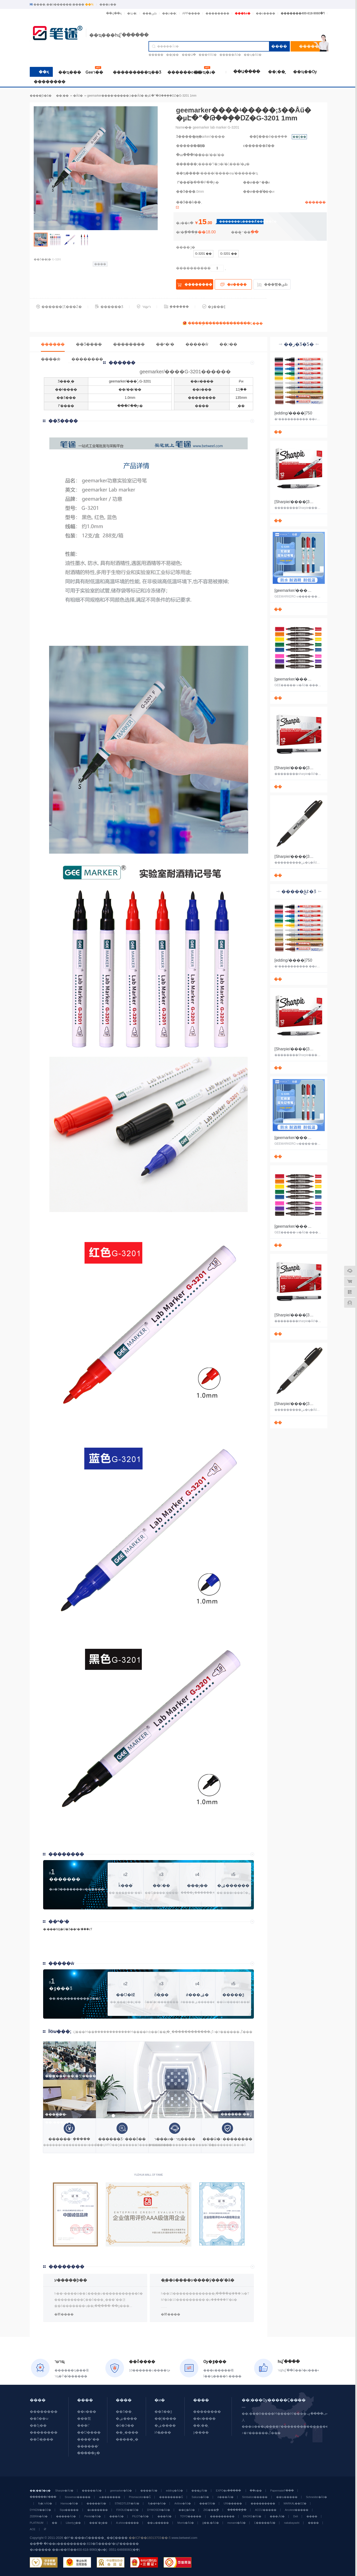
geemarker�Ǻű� (121, 2490)
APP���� (191, 13)
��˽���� (127, 2432)
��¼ (89, 4)
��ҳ (44, 72)
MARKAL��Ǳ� (295, 2503)
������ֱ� (236, 2509)
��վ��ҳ (114, 13)
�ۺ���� (126, 2418)
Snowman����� (77, 2496)
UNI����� (233, 2503)
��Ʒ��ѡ (39, 2418)
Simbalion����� (255, 2496)
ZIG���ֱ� (211, 2509)
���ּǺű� (164, 2516)
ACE (32, 2529)
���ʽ (83, 2425)
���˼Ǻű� (277, 2516)
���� (279, 46)
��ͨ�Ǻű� (116, 2516)
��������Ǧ (171, 2496)
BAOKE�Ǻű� (252, 2516)
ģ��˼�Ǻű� (210, 2522)
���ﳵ (150, 13)
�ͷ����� (40, 2549)
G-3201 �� (203, 253)
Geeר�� (94, 72)
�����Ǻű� (230, 54)
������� (126, 72)
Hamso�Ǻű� (69, 2503)
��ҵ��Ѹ (305, 72)
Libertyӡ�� (73, 2522)
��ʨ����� (287, 2496)
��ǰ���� (165, 2418)
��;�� (62, 95)
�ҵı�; (132, 13)
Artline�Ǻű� (182, 2503)
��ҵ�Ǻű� (253, 54)
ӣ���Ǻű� (225, 2496)
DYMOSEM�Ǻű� (158, 2509)
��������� (263, 2503)
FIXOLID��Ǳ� (127, 2509)
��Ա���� (246, 72)
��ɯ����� (158, 2522)
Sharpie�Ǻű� (64, 2490)
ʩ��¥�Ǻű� (157, 2503)
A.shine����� (127, 2522)
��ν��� (86, 2411)
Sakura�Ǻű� (200, 2496)
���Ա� (189, 54)
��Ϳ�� (172, 54)
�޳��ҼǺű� (208, 54)
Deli (295, 2516)
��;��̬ (276, 72)
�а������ (97, 2509)
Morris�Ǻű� (186, 2522)
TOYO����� (191, 2516)
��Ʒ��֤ (124, 2411)
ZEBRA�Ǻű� (39, 2516)
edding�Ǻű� (174, 2490)
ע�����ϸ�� (70, 2280)
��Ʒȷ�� (38, 2425)
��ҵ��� (69, 72)
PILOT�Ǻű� (140, 2516)
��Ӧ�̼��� (41, 2439)
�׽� (54, 2522)
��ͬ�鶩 (84, 2418)
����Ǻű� (148, 2490)
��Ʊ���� (89, 2432)
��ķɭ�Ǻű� (186, 2509)
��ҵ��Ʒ (150, 72)
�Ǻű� (78, 95)
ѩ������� (109, 2496)
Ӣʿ (45, 2529)
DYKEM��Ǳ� (40, 2509)
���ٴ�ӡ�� (98, 2522)
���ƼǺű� (207, 2503)
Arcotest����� (296, 2509)
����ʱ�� (88, 2439)
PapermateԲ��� (282, 2490)
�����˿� (127, 2439)
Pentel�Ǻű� (92, 2516)
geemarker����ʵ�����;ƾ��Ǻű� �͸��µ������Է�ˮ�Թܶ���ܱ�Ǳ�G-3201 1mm (142, 95)
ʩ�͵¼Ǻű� (45, 2503)
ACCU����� (265, 2509)
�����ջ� (88, 2453)
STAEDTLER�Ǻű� (127, 2503)
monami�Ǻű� (236, 2522)
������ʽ (87, 2446)
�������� (217, 13)
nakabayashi (291, 2522)
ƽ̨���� (201, 2432)
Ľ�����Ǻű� (265, 2522)
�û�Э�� (125, 2425)
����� (156, 54)
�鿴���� (64, 2314)
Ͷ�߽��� (162, 2432)
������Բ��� (43, 2496)
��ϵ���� (265, 13)
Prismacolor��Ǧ (140, 2496)
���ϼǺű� (199, 2490)
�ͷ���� (233, 285)
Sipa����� (69, 2509)
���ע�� (107, 4)
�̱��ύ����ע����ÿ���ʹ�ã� (197, 2280)
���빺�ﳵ (272, 285)
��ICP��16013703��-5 (150, 2538)
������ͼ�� (180, 72)
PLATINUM (36, 2522)
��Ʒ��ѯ (163, 2411)
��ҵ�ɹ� (205, 72)
